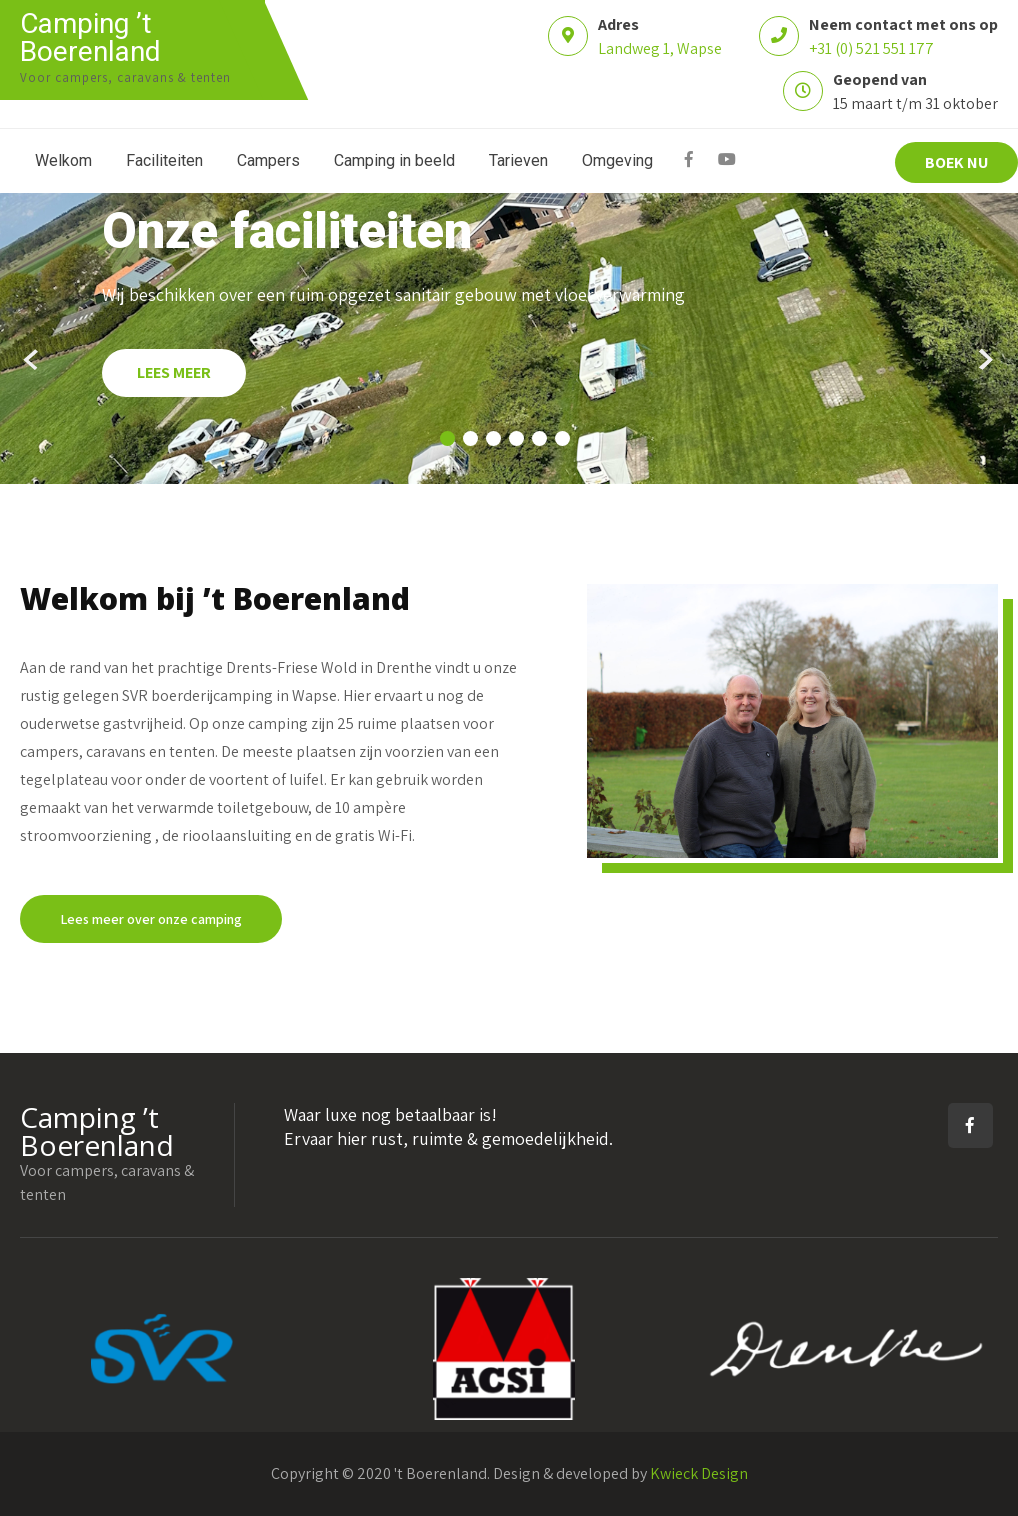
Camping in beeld (394, 160)
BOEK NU (956, 162)
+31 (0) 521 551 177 (871, 48)
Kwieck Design (699, 1473)
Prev (32, 360)
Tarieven (518, 160)
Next (985, 360)
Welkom (63, 160)
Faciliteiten (164, 160)
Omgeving (617, 160)
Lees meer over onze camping (151, 919)
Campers (268, 160)
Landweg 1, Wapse (660, 48)
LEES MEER (174, 372)
